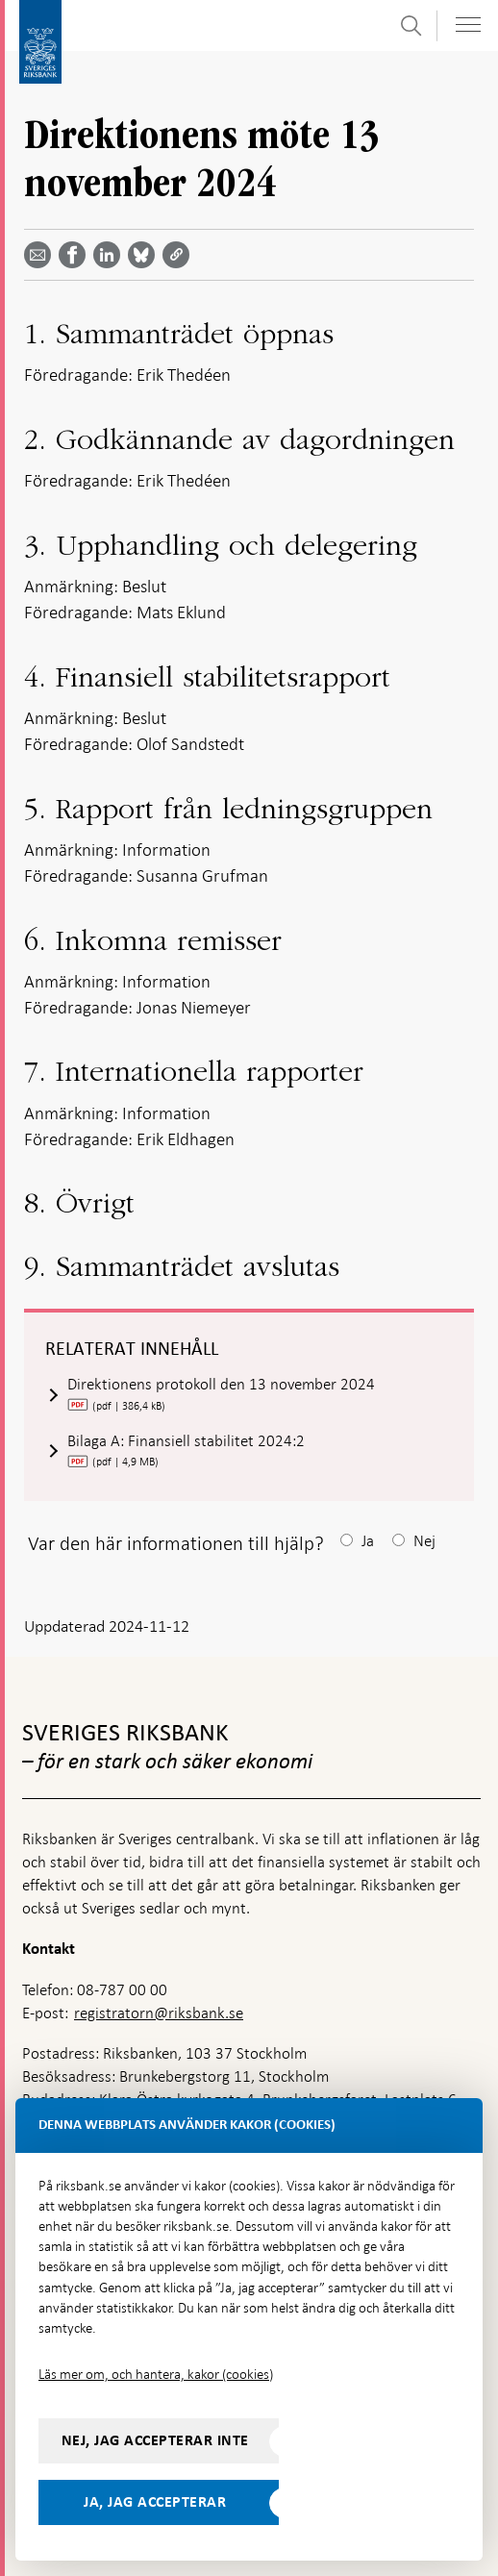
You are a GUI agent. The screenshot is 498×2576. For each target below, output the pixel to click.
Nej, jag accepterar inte (155, 2440)
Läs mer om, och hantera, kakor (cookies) (155, 2374)
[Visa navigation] (468, 24)
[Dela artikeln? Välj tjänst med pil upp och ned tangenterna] (110, 254)
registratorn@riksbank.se (158, 2013)
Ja (367, 1541)
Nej (424, 1541)
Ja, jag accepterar (155, 2502)
